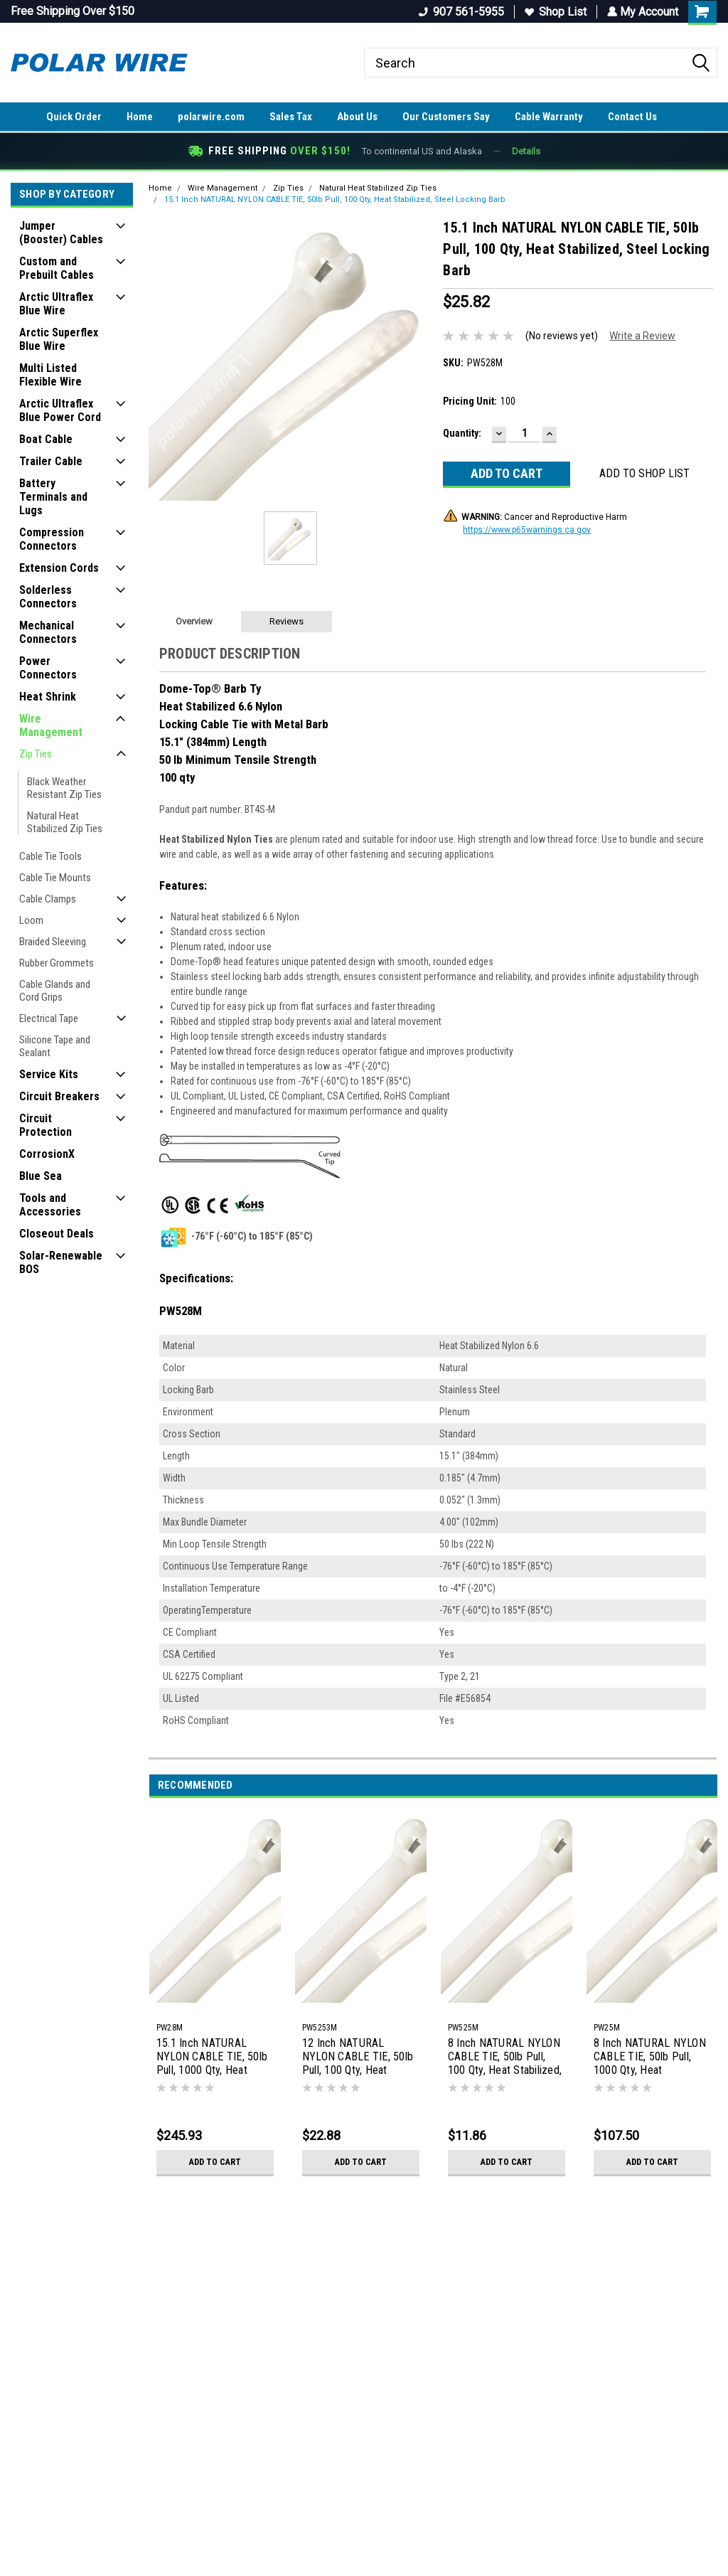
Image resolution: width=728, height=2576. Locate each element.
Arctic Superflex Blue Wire (58, 339)
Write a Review (642, 335)
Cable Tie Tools (50, 856)
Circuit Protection (45, 1125)
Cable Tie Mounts (55, 877)
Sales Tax (290, 116)
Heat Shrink (47, 696)
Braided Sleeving (52, 941)
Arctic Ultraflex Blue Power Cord (60, 410)
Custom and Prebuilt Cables (56, 268)
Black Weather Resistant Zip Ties (64, 788)
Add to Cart (215, 2162)
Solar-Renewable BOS (60, 1262)
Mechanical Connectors (48, 632)
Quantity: (462, 433)
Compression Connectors (51, 539)
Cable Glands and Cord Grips (54, 991)
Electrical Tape (48, 1018)
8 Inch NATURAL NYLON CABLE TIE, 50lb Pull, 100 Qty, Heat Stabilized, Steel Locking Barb (505, 2057)
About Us (357, 116)
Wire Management (50, 725)
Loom (31, 920)
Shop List (554, 11)
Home (140, 116)
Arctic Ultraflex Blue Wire (56, 303)
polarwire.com (211, 116)
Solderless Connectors (48, 596)
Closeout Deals (56, 1233)
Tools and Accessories (50, 1204)
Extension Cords (59, 568)
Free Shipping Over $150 (72, 11)
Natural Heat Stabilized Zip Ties (64, 822)
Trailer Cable (50, 461)
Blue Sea (40, 1176)
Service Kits (48, 1074)
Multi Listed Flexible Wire (50, 374)
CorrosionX (47, 1154)
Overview (194, 621)
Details (526, 151)
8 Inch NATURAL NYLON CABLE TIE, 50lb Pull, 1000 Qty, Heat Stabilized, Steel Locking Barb (651, 2057)
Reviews (286, 621)
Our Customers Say (446, 116)
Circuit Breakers (59, 1096)
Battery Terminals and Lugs (53, 497)
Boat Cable (46, 439)
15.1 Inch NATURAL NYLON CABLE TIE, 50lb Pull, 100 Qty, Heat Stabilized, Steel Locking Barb (334, 199)
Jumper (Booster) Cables (61, 232)
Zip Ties (35, 753)
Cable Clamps (47, 899)
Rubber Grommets (56, 963)
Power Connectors (48, 667)
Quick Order (74, 116)
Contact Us (632, 116)
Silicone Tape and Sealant (54, 1046)
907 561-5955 (460, 11)
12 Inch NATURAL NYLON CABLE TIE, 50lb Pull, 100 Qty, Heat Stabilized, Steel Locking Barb (359, 2057)
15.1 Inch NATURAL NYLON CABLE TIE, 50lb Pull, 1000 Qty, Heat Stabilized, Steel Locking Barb (213, 2057)
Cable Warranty (549, 116)
